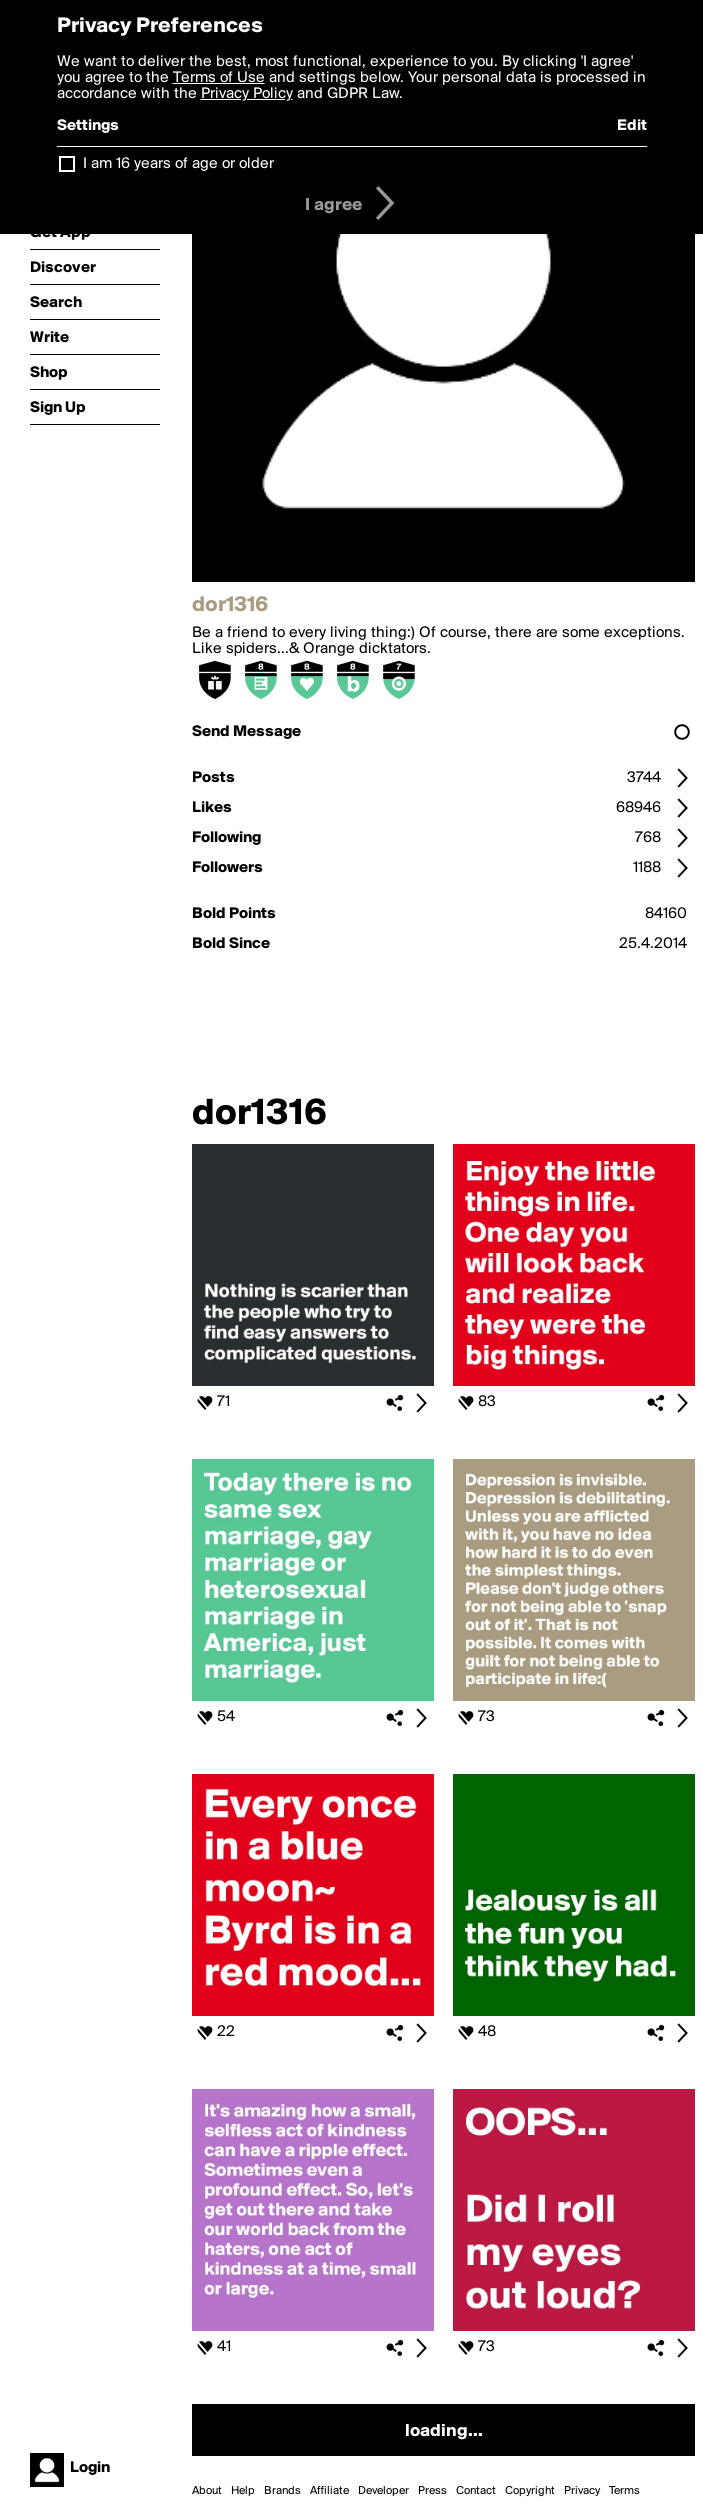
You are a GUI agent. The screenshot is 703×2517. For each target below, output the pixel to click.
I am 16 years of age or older (178, 164)
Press (432, 2491)
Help (243, 2491)
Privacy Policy (247, 94)
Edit (632, 126)
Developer (383, 2491)
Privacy (582, 2491)
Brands (282, 2491)
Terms (624, 2491)
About (207, 2491)
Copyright (530, 2491)
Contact (476, 2491)
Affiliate (329, 2491)
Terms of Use (219, 78)
